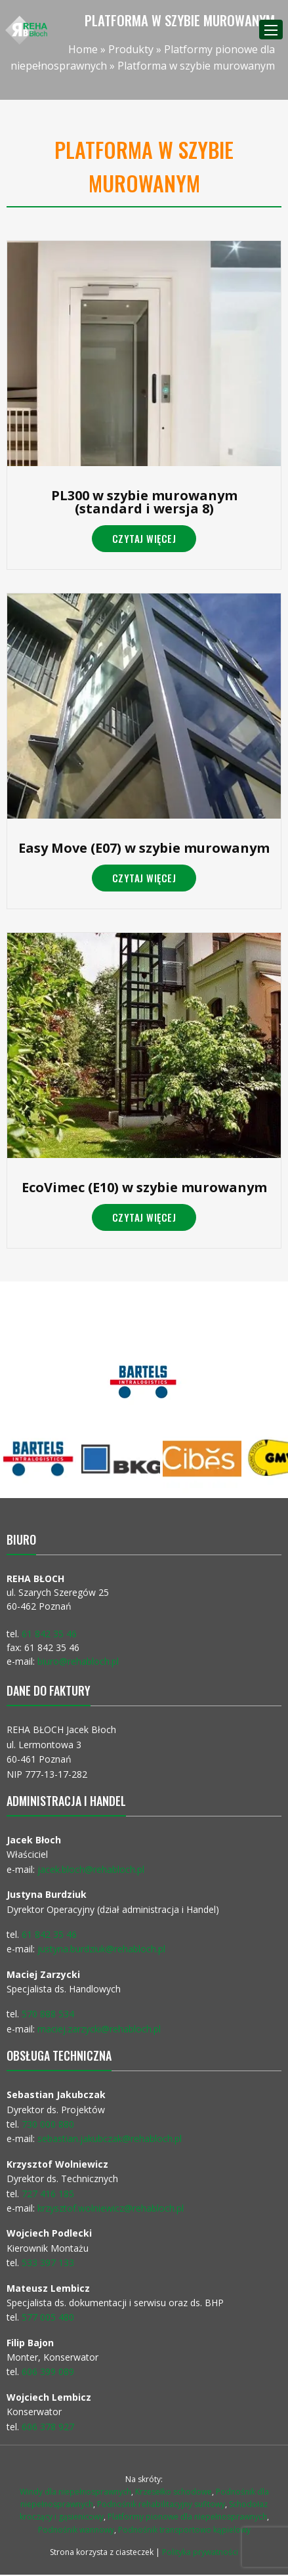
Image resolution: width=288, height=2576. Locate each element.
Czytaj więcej (144, 538)
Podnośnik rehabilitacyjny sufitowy (161, 2504)
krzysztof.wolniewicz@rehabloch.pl (110, 2208)
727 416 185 (48, 2193)
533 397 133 (48, 2262)
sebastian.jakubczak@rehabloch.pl (109, 2138)
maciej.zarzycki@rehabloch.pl (100, 2029)
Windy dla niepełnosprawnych (75, 2491)
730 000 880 (48, 2124)
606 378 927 (48, 2426)
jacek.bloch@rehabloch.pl (90, 1869)
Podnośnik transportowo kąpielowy (184, 2529)
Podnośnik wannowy (76, 2529)
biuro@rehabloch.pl (78, 1661)
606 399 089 (48, 2371)
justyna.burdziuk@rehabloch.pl (101, 1949)
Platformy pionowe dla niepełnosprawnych (187, 2516)
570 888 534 (48, 2013)
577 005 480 (48, 2317)
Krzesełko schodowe (173, 2491)
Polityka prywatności (200, 2552)
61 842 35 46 (49, 1633)
